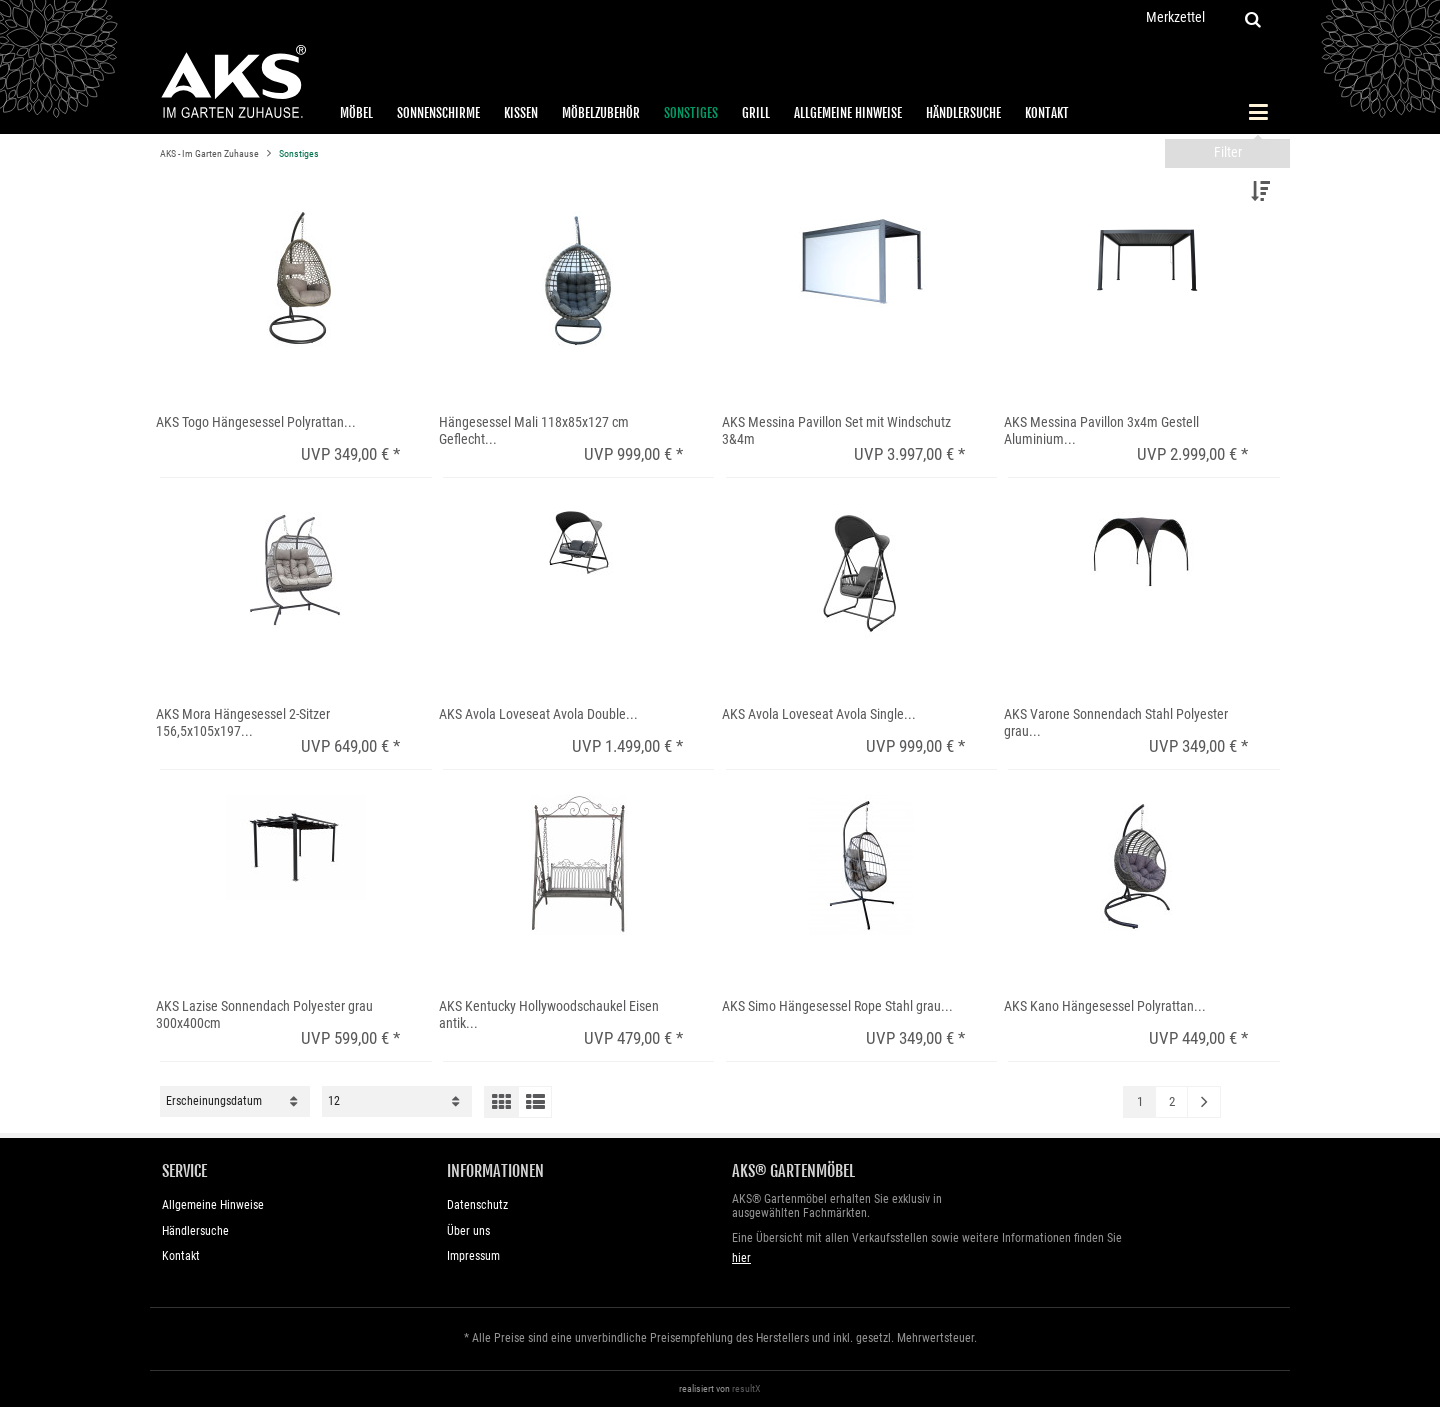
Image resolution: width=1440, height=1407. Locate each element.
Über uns (468, 1231)
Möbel (356, 113)
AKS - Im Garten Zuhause (210, 153)
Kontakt (1047, 113)
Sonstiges (691, 113)
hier (741, 1258)
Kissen (521, 113)
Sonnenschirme (438, 113)
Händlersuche (963, 113)
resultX (746, 1388)
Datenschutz (477, 1205)
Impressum (473, 1256)
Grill (756, 113)
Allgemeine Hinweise (848, 113)
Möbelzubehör (601, 113)
